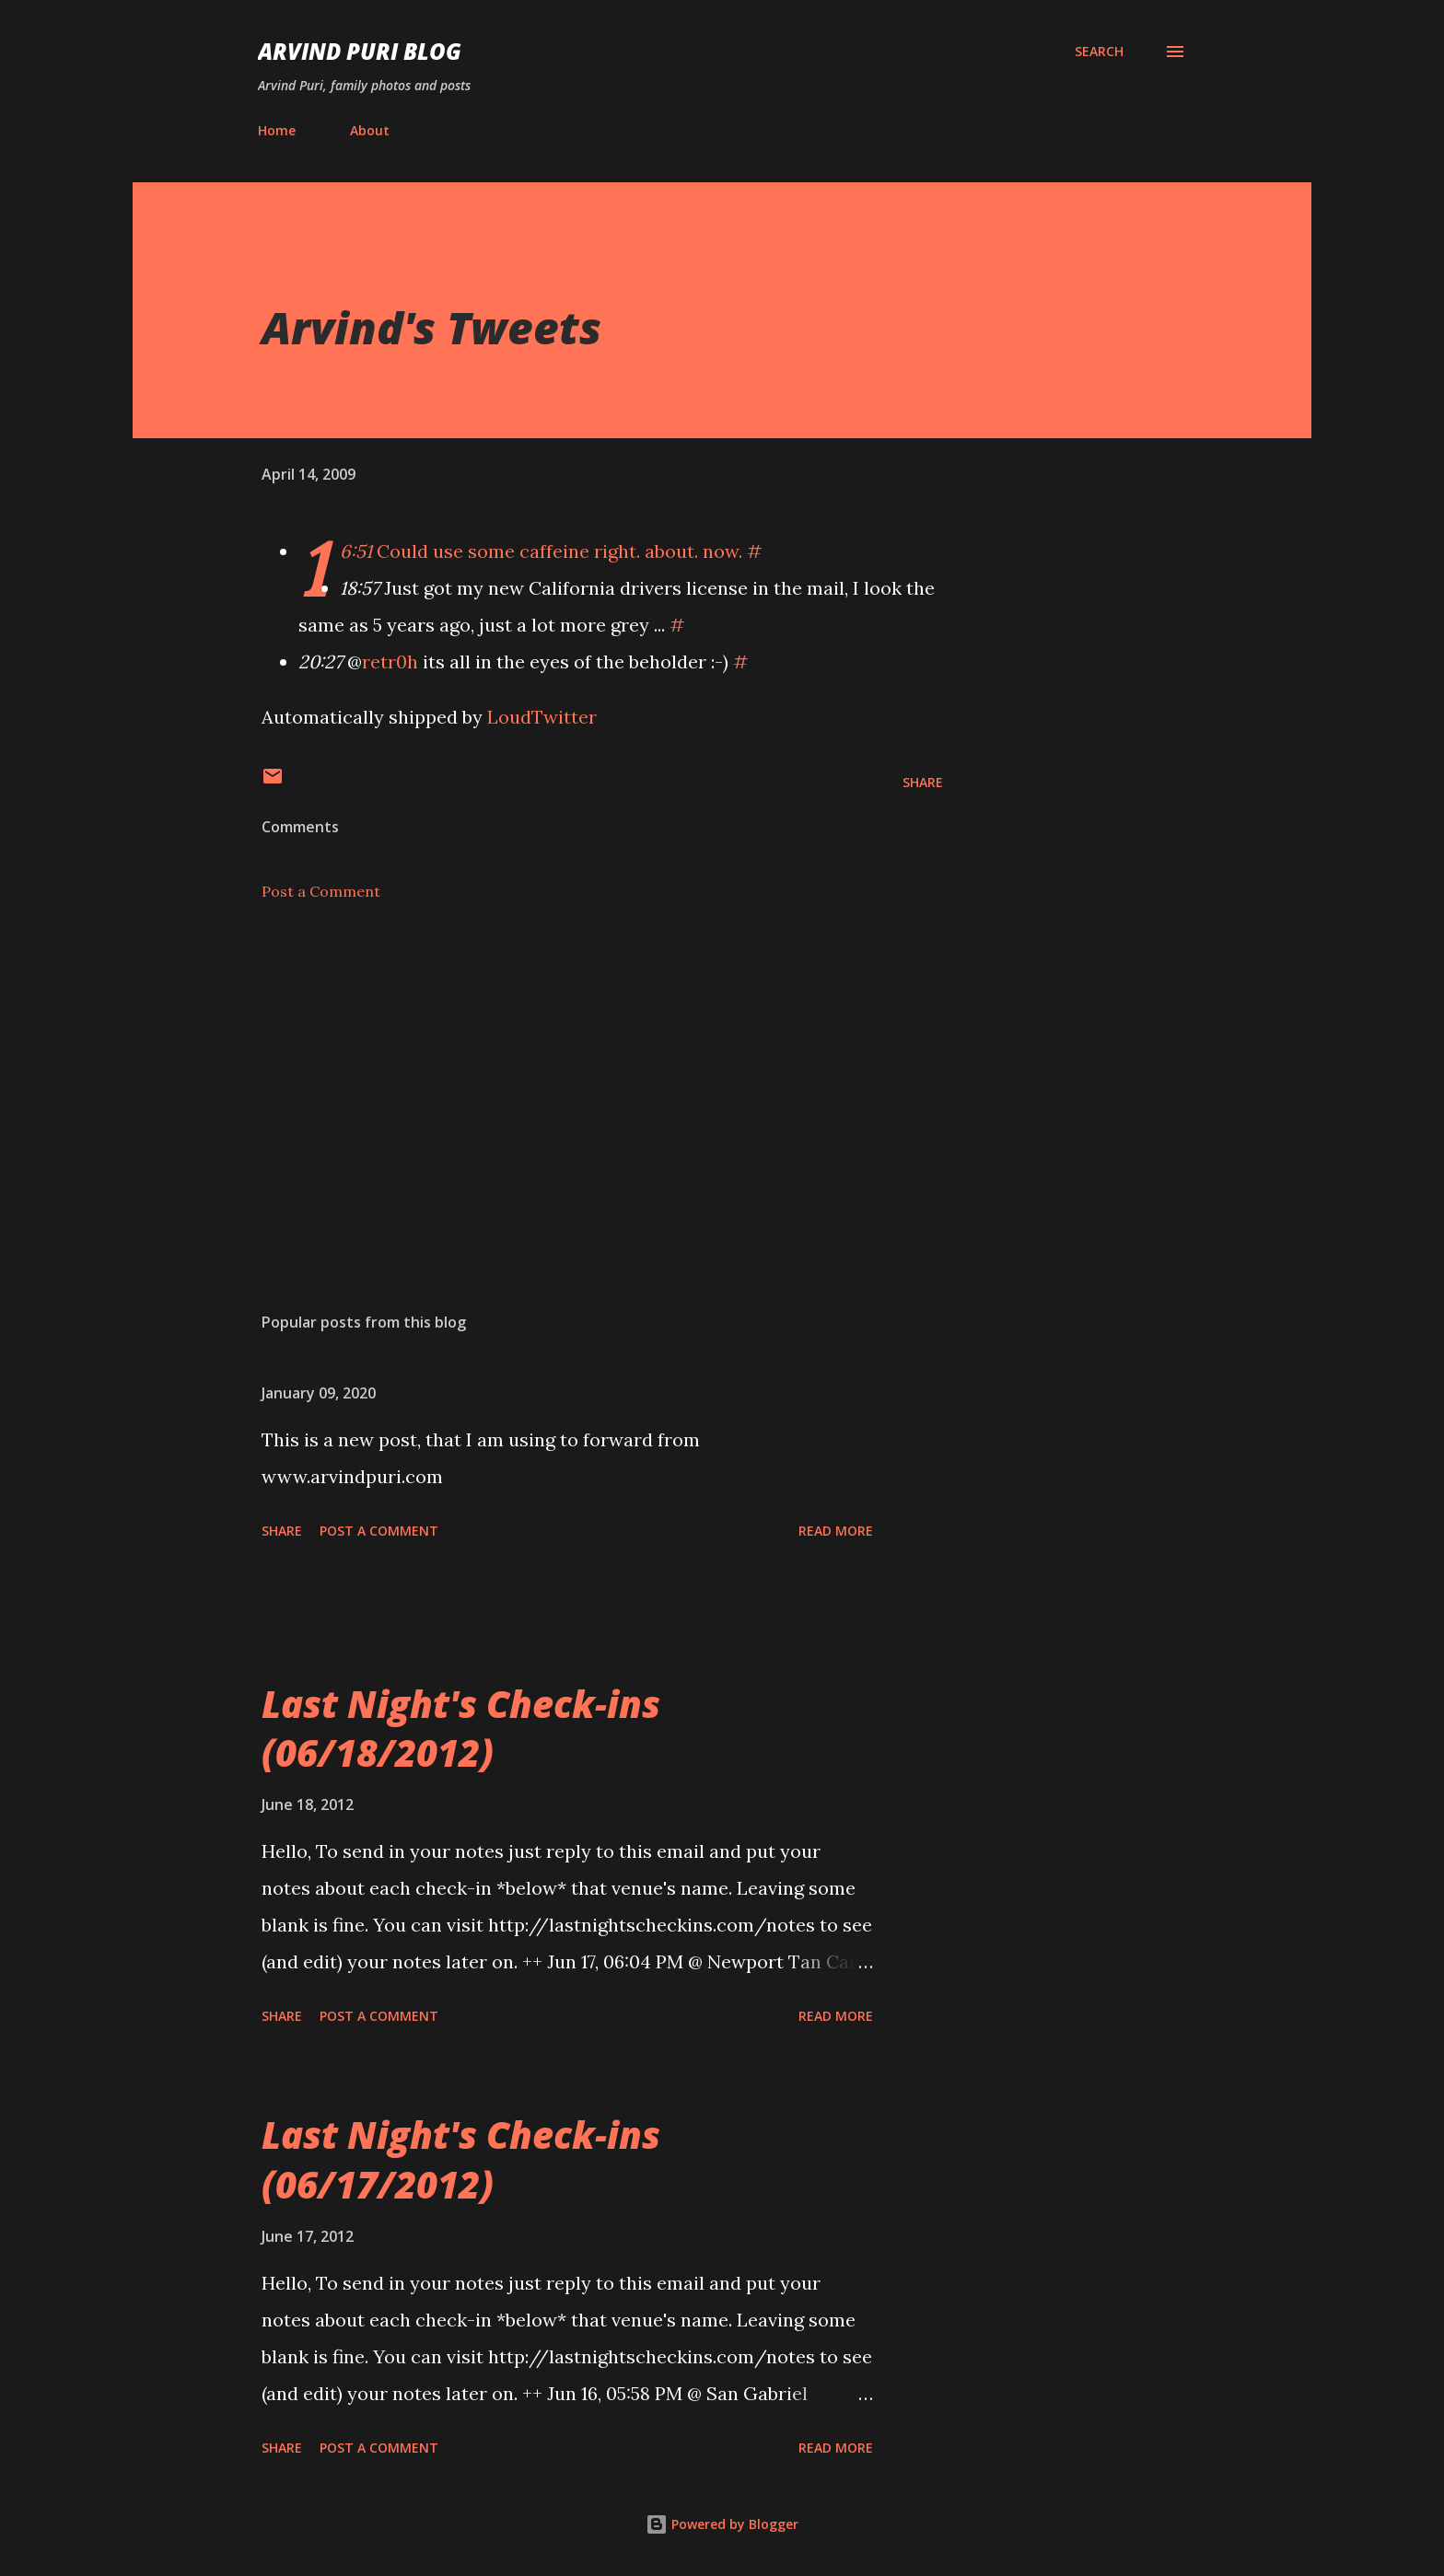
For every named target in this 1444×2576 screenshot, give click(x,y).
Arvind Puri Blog (359, 51)
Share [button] (922, 782)
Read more (835, 1530)
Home (277, 130)
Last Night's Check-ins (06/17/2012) (461, 2159)
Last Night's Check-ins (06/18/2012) (461, 1728)
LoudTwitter (542, 716)
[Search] (1099, 52)
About (370, 130)
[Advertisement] (573, 1083)
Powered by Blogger (722, 2524)
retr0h (390, 661)
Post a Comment (321, 891)
